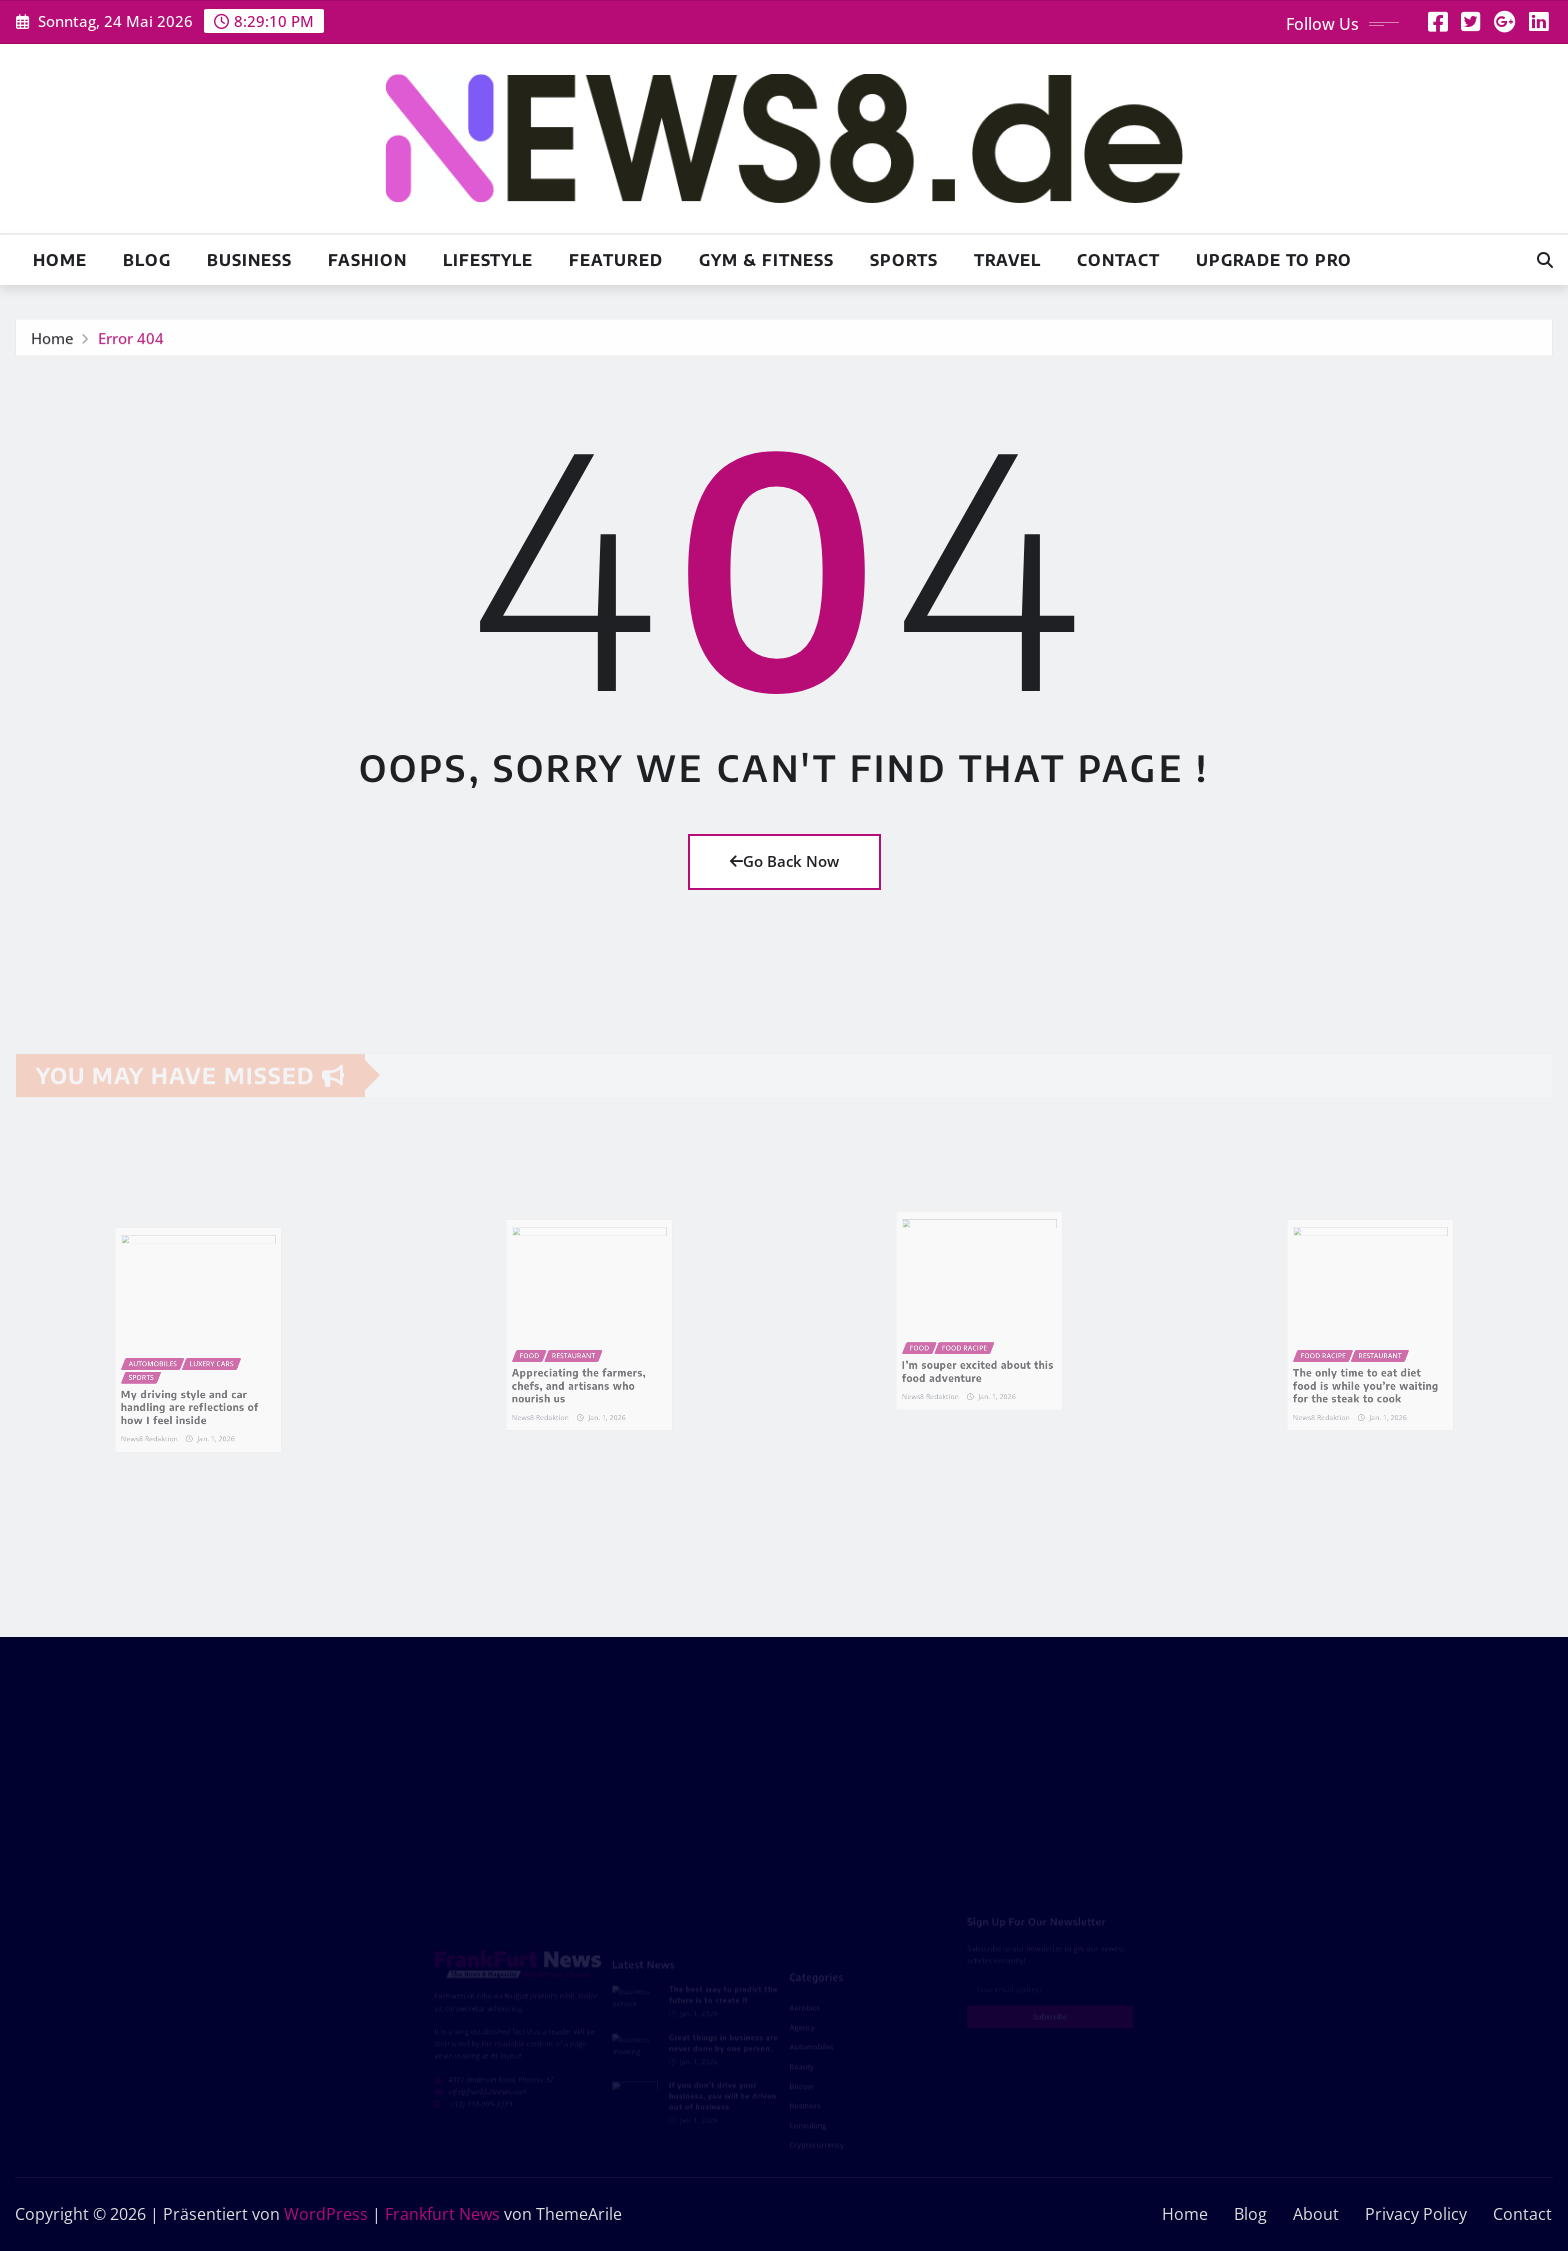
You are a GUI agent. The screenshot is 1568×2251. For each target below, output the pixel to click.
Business (249, 260)
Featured (616, 260)
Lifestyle (488, 260)
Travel (1007, 260)
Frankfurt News (442, 2214)
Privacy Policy (1416, 2214)
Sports (904, 260)
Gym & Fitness (766, 260)
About (1316, 2214)
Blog (147, 260)
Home (60, 260)
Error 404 (131, 343)
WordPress (326, 2214)
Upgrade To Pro (1274, 260)
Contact (1118, 260)
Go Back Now (784, 861)
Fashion (367, 260)
